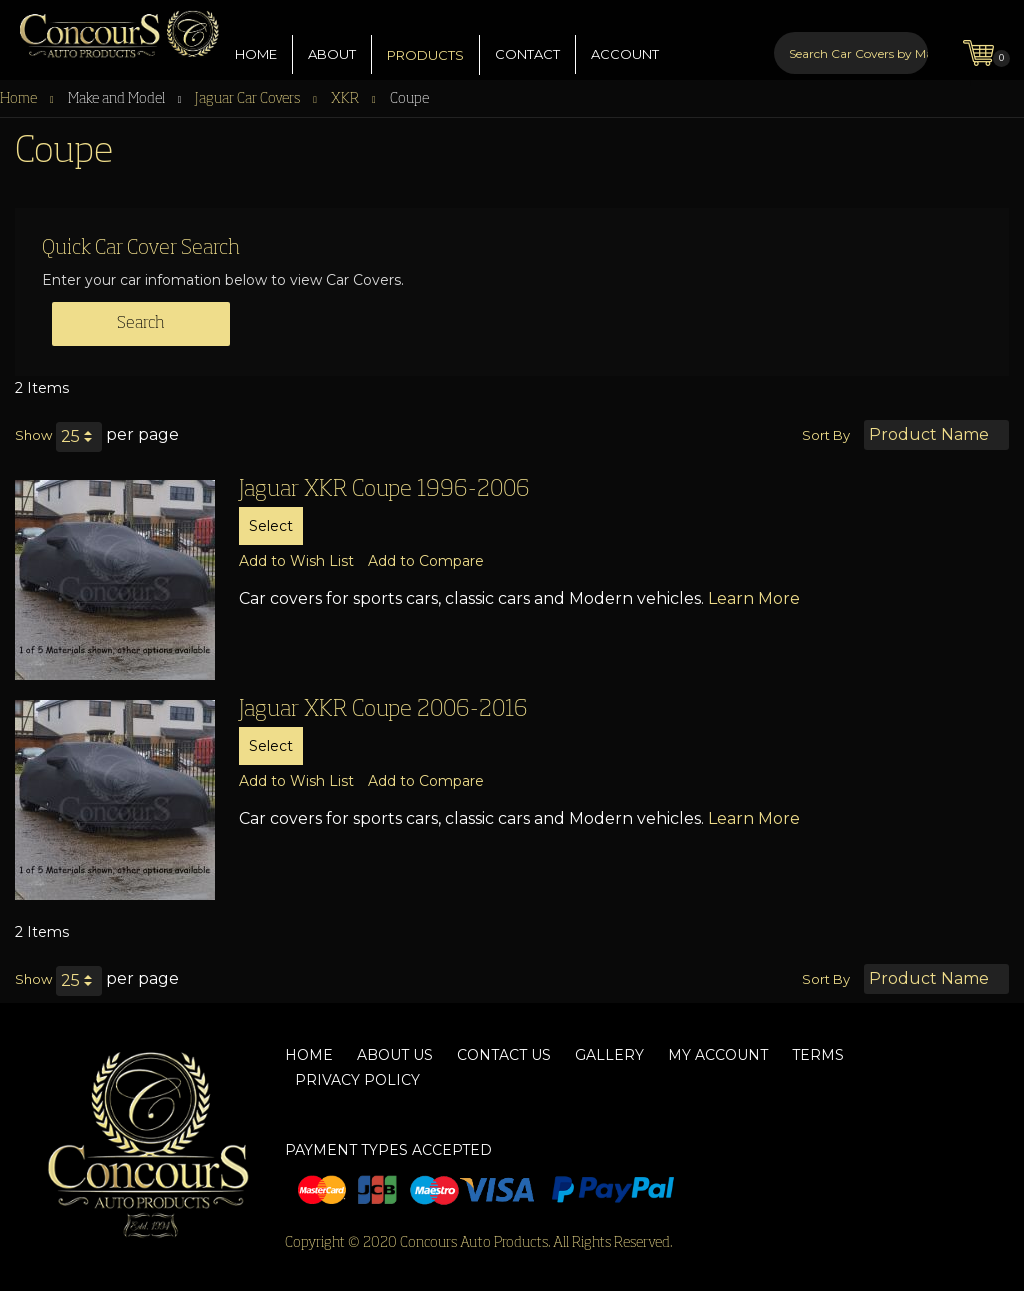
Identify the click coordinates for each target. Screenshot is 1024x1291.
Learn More (754, 598)
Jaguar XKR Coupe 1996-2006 (384, 490)
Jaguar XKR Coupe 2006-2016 (383, 710)
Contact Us (504, 1055)
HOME (256, 39)
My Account (718, 1055)
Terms (818, 1055)
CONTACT (527, 39)
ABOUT (332, 39)
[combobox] (851, 38)
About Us (395, 1055)
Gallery (609, 1055)
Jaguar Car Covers (249, 99)
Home (20, 99)
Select (271, 526)
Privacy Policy (357, 1080)
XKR (346, 99)
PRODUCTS (425, 40)
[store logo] (110, 29)
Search (141, 324)
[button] (296, 561)
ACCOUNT (625, 39)
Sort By (826, 435)
